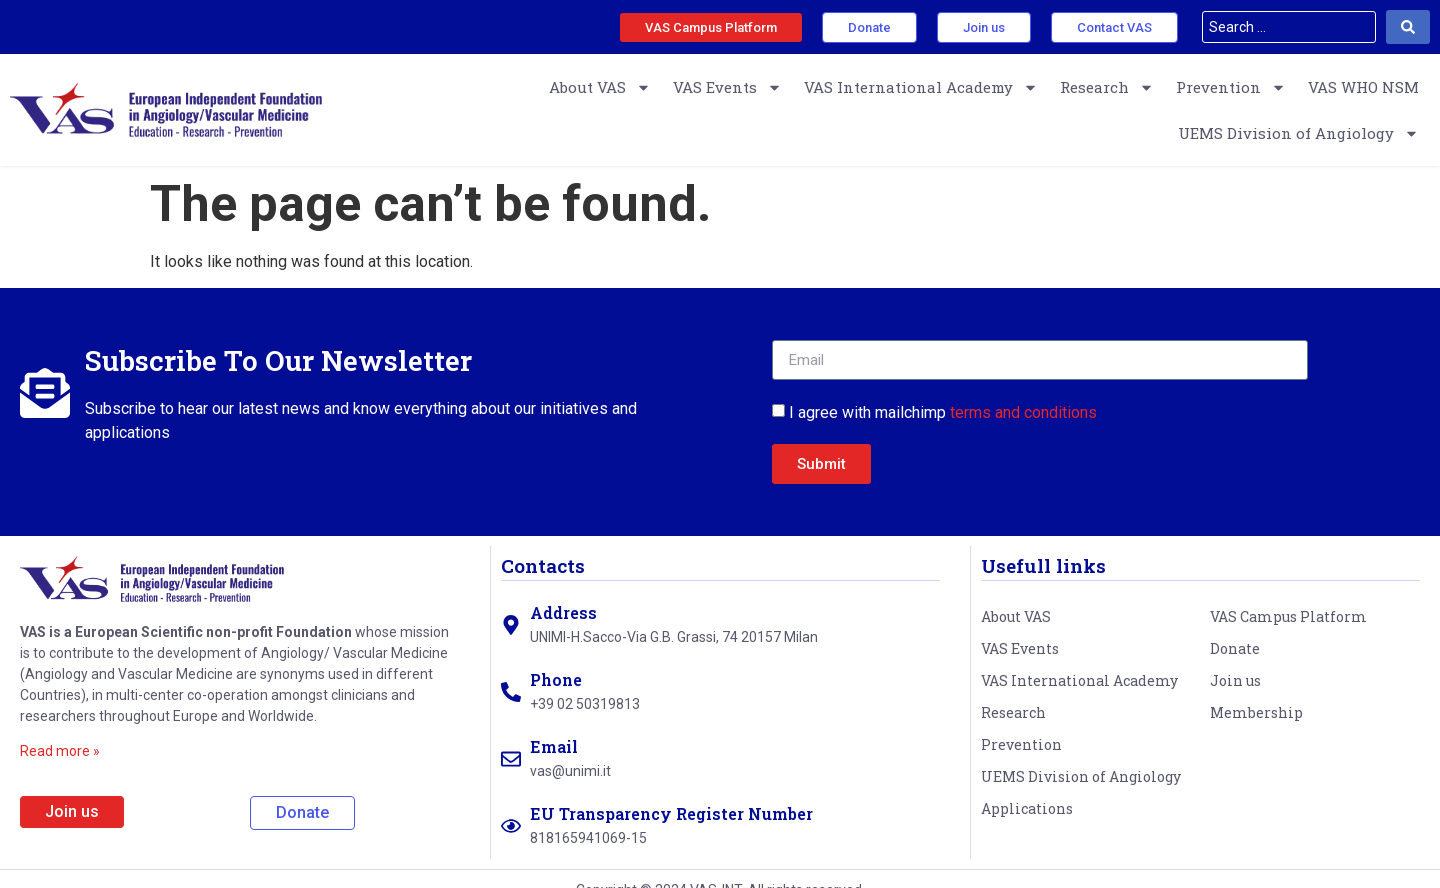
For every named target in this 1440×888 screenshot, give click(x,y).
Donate (1235, 648)
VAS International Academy (921, 87)
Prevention (1231, 87)
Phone (556, 679)
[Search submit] (1408, 27)
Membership (1256, 712)
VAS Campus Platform (1288, 616)
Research (1107, 87)
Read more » (60, 751)
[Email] (511, 759)
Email (554, 746)
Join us (1235, 680)
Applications (1027, 808)
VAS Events (727, 87)
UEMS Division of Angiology (1298, 133)
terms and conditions (1023, 412)
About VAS (600, 87)
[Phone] (511, 692)
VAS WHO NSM (1363, 87)
